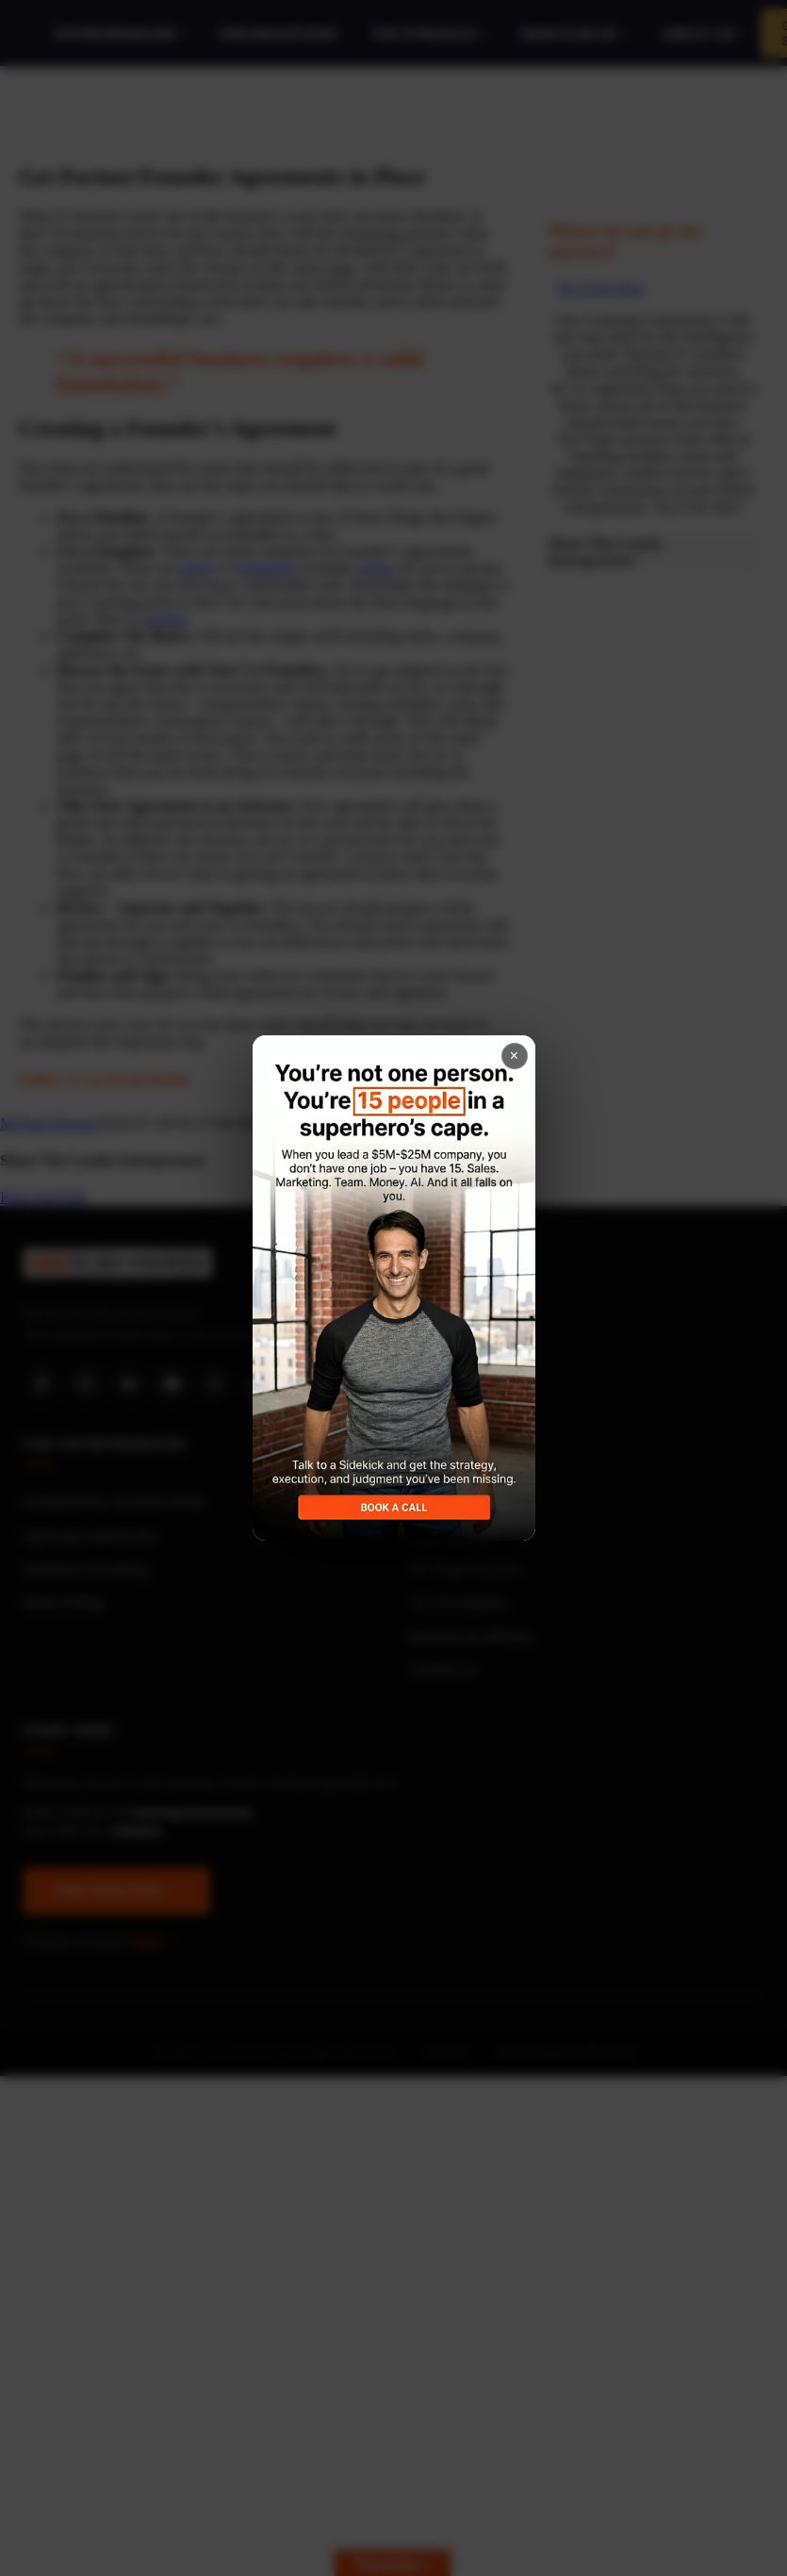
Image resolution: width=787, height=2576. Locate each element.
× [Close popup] (514, 1056)
